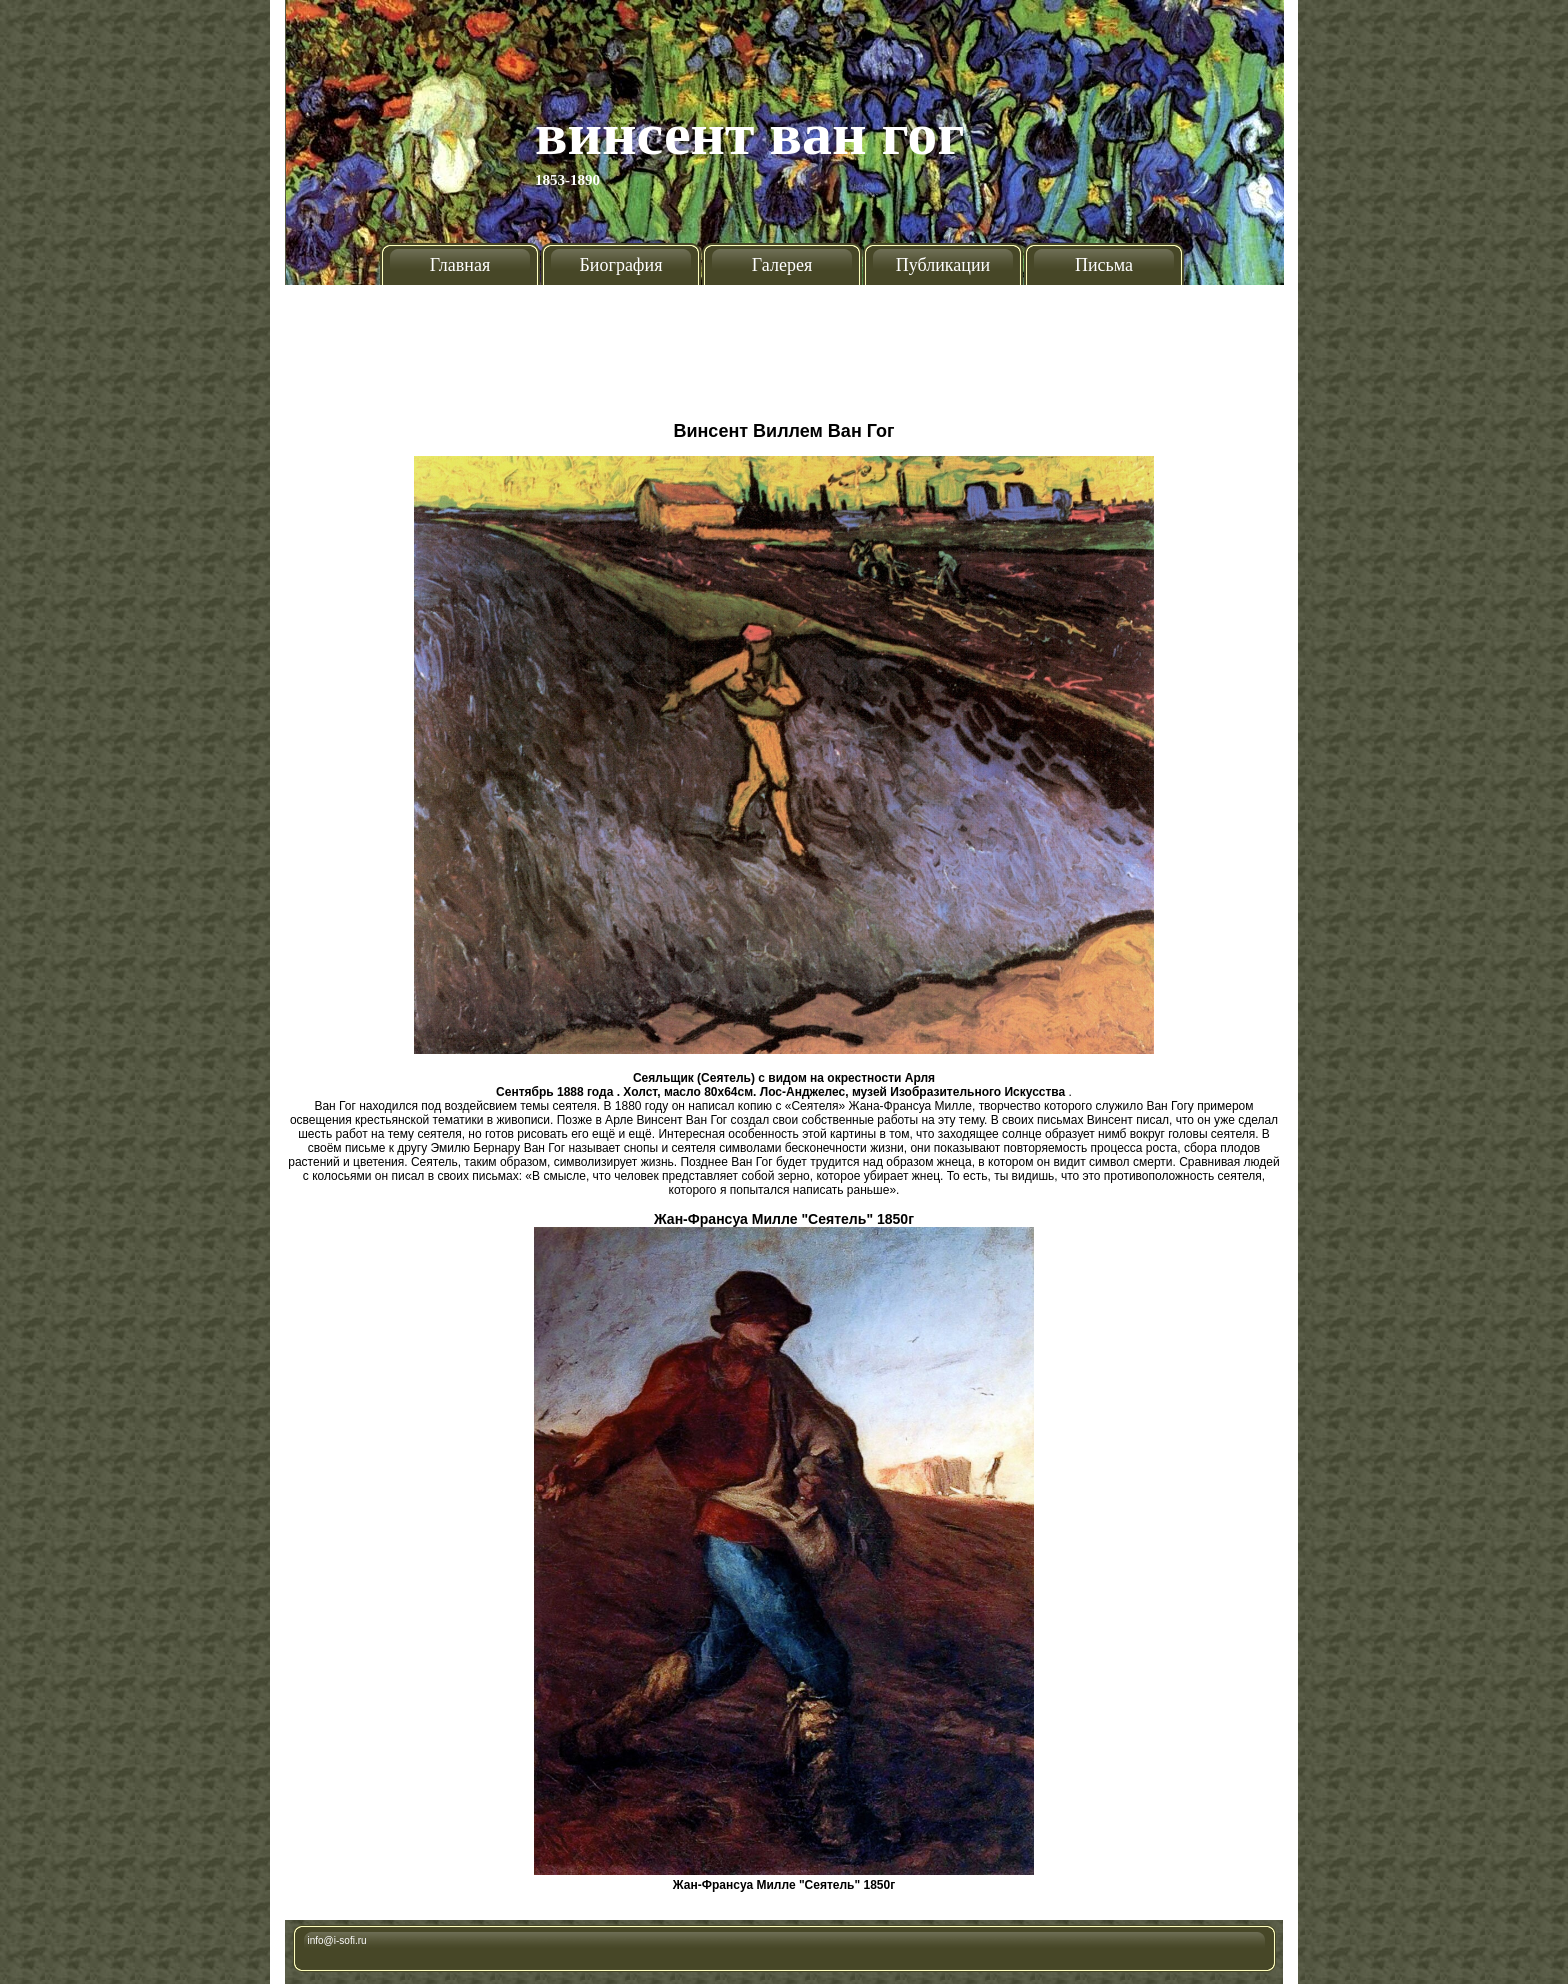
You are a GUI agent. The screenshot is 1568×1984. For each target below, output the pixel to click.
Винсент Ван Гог (750, 134)
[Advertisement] (784, 345)
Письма (1104, 265)
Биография (621, 265)
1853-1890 (567, 180)
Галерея (782, 265)
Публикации (943, 265)
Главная (460, 265)
